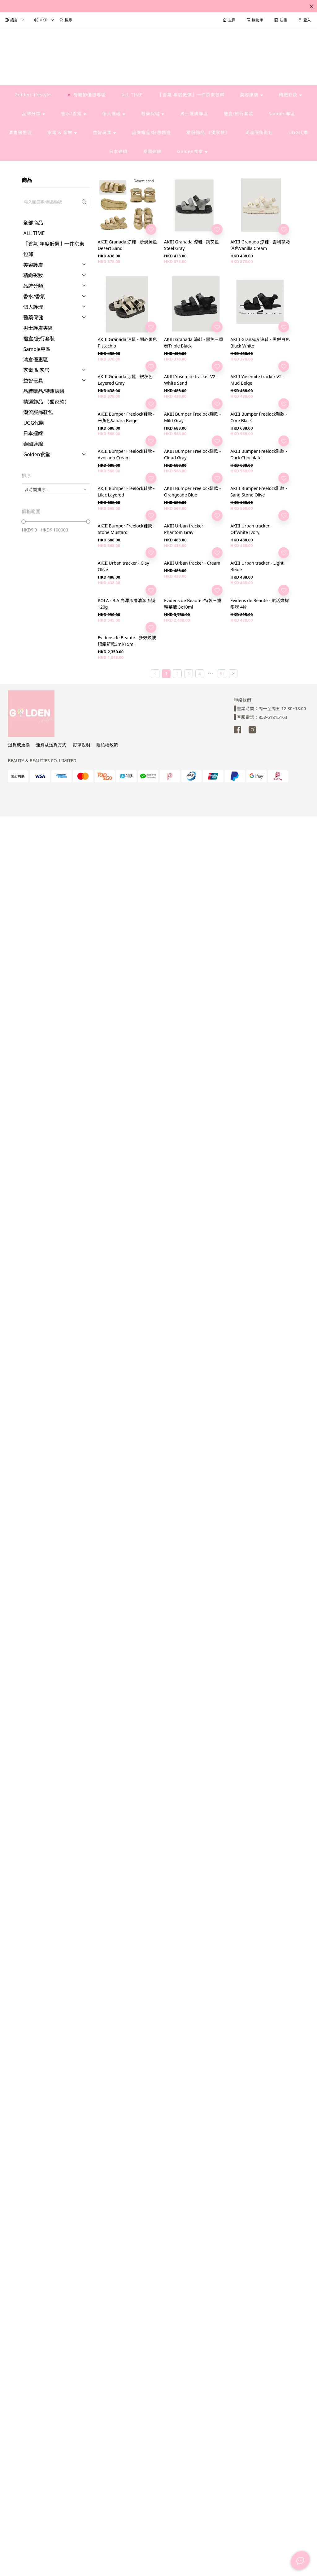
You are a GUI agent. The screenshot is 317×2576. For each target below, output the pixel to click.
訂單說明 (81, 745)
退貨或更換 (19, 745)
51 (222, 673)
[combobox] (56, 489)
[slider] (23, 521)
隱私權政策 (107, 745)
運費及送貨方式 (51, 745)
